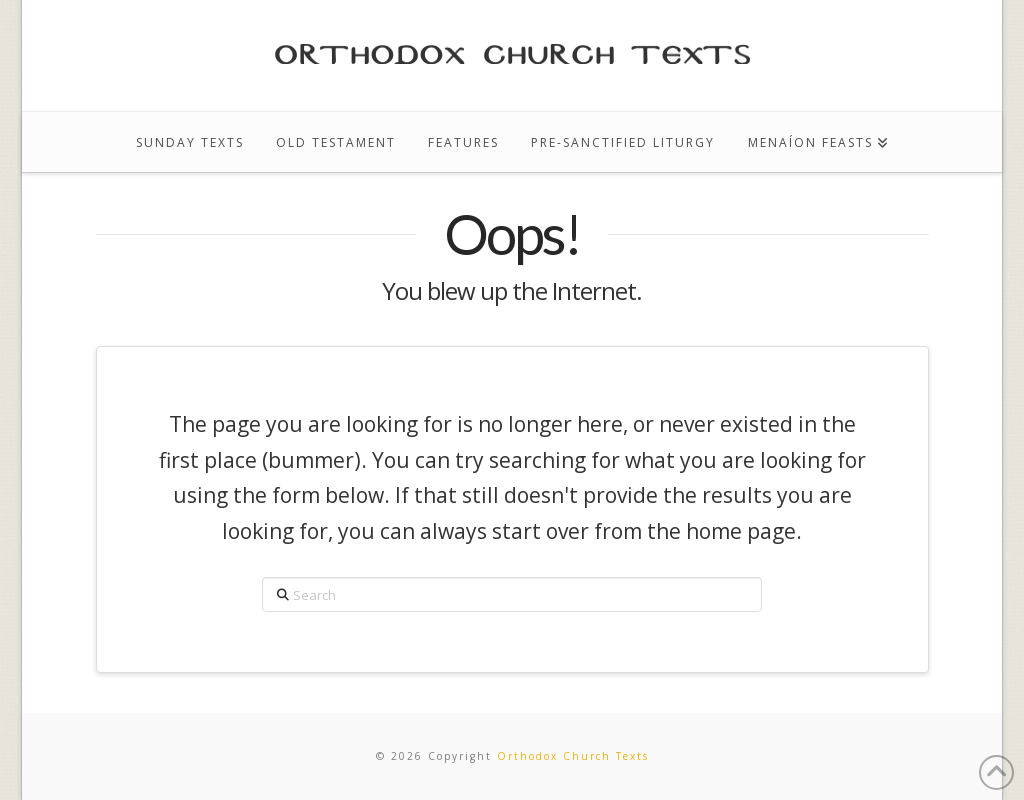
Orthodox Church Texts (573, 756)
